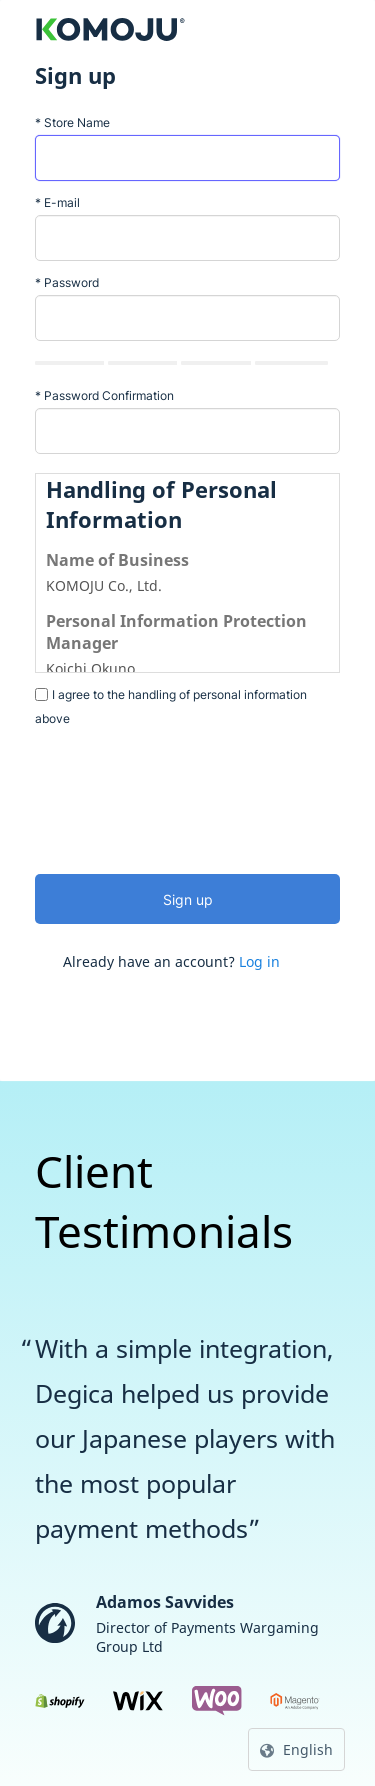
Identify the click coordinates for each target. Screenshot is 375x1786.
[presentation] (187, 795)
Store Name (72, 122)
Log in (259, 961)
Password (67, 282)
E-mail (57, 202)
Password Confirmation (104, 395)
